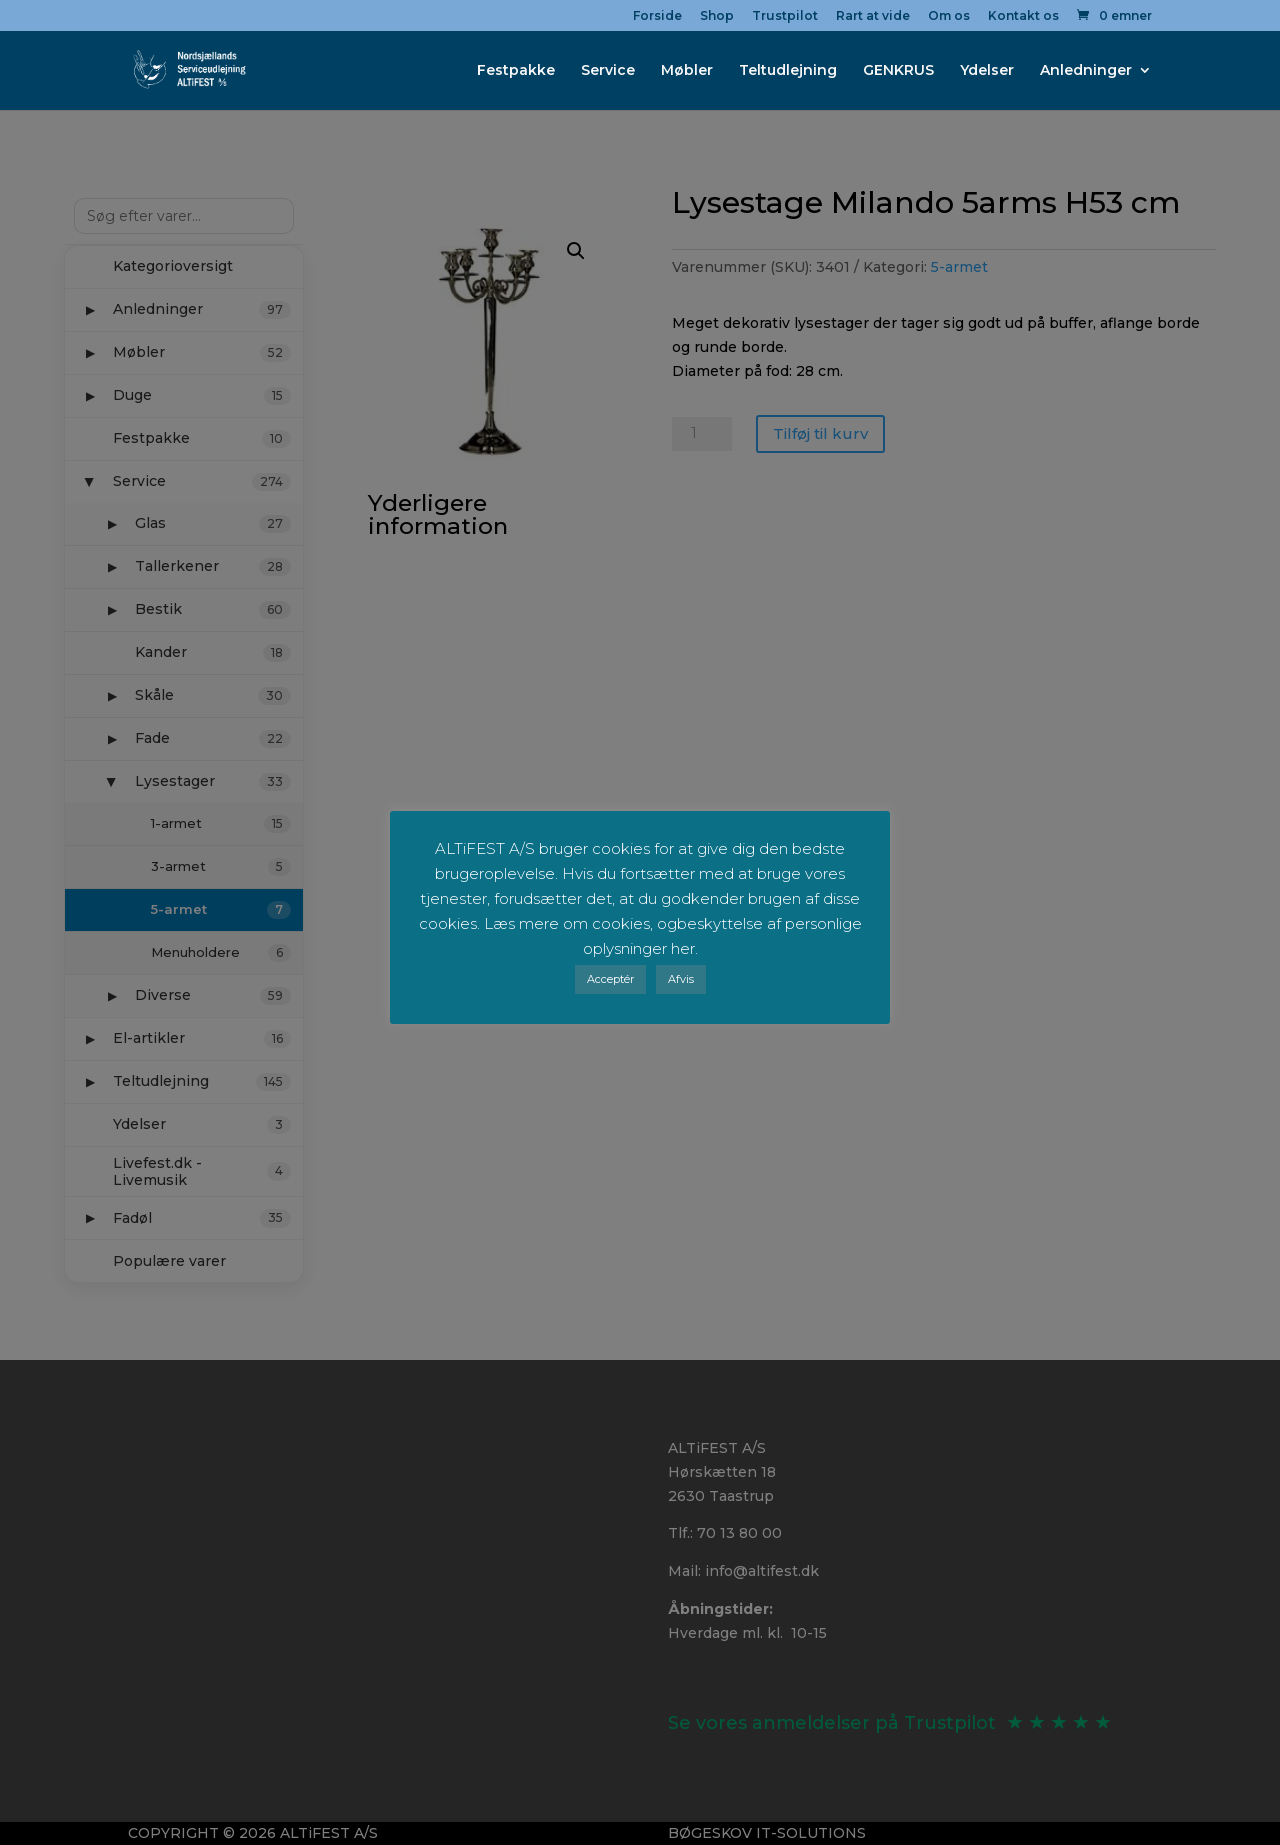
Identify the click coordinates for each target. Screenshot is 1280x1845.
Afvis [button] (681, 979)
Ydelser (987, 71)
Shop (717, 16)
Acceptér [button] (610, 979)
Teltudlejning (788, 71)
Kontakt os (1023, 16)
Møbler (687, 71)
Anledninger (1086, 71)
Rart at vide (873, 16)
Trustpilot (785, 16)
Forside (657, 16)
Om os (949, 16)
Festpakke (516, 71)
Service (608, 71)
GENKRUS (898, 71)
